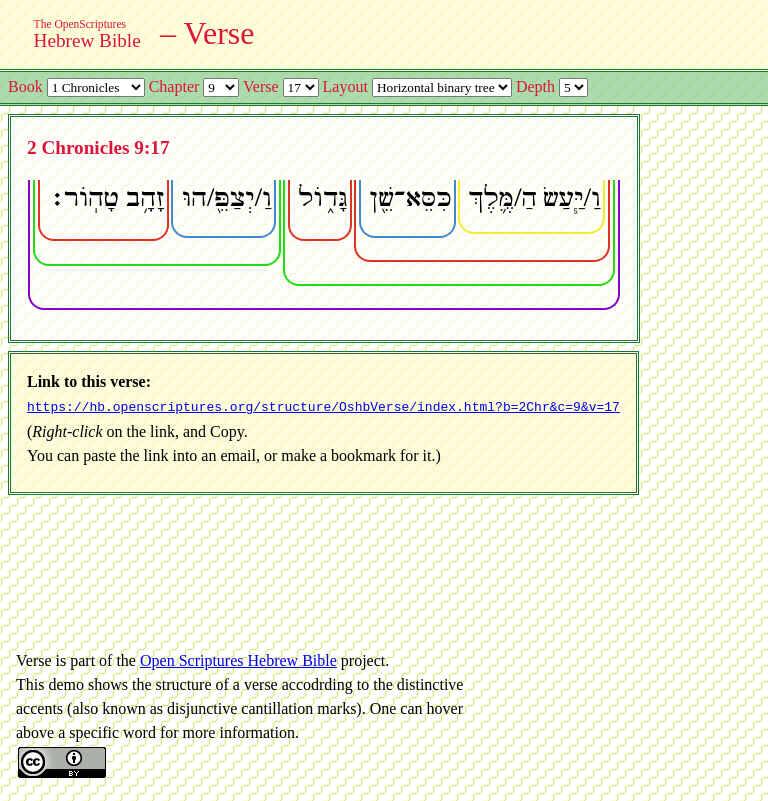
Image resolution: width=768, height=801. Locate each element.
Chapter (174, 86)
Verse (261, 86)
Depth (535, 86)
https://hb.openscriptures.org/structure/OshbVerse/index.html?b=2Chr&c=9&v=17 (323, 406)
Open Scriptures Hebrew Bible (238, 658)
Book (25, 86)
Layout (345, 86)
